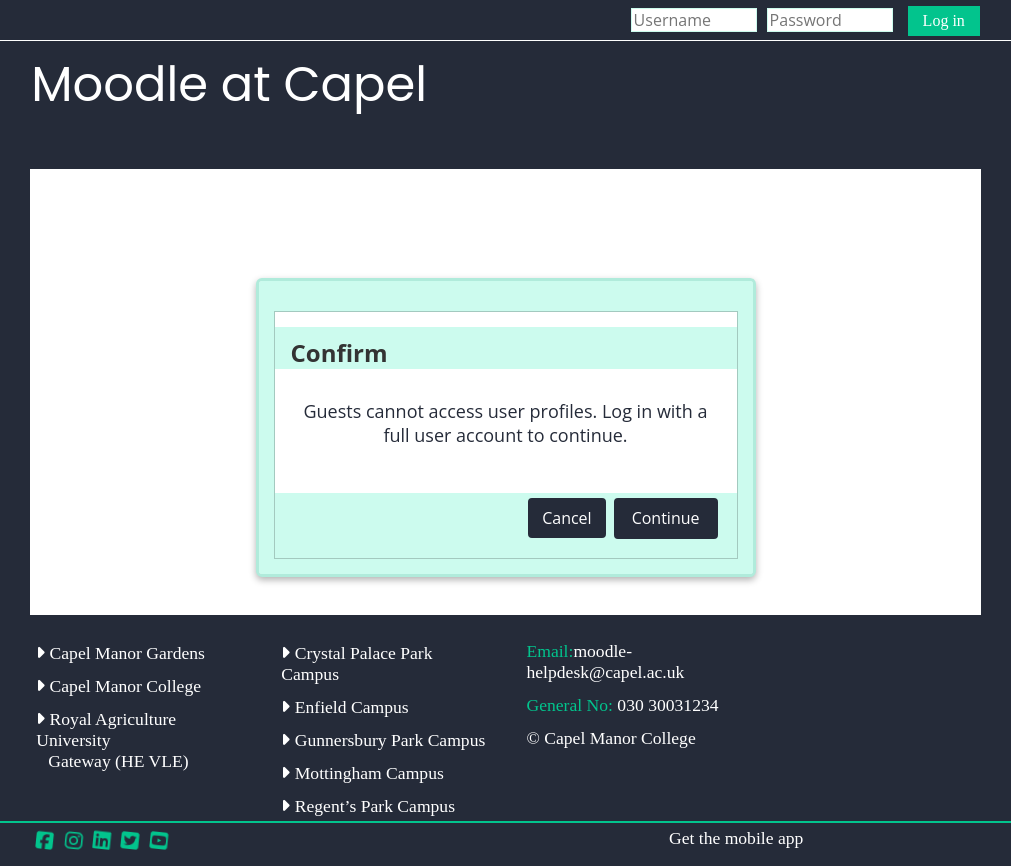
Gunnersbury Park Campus (383, 740)
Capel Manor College (118, 686)
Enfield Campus (344, 707)
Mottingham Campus (362, 773)
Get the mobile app (736, 838)
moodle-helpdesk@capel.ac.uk (605, 661)
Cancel (566, 518)
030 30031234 (667, 705)
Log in (944, 20)
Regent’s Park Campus (368, 806)
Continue (666, 518)
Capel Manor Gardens (120, 653)
